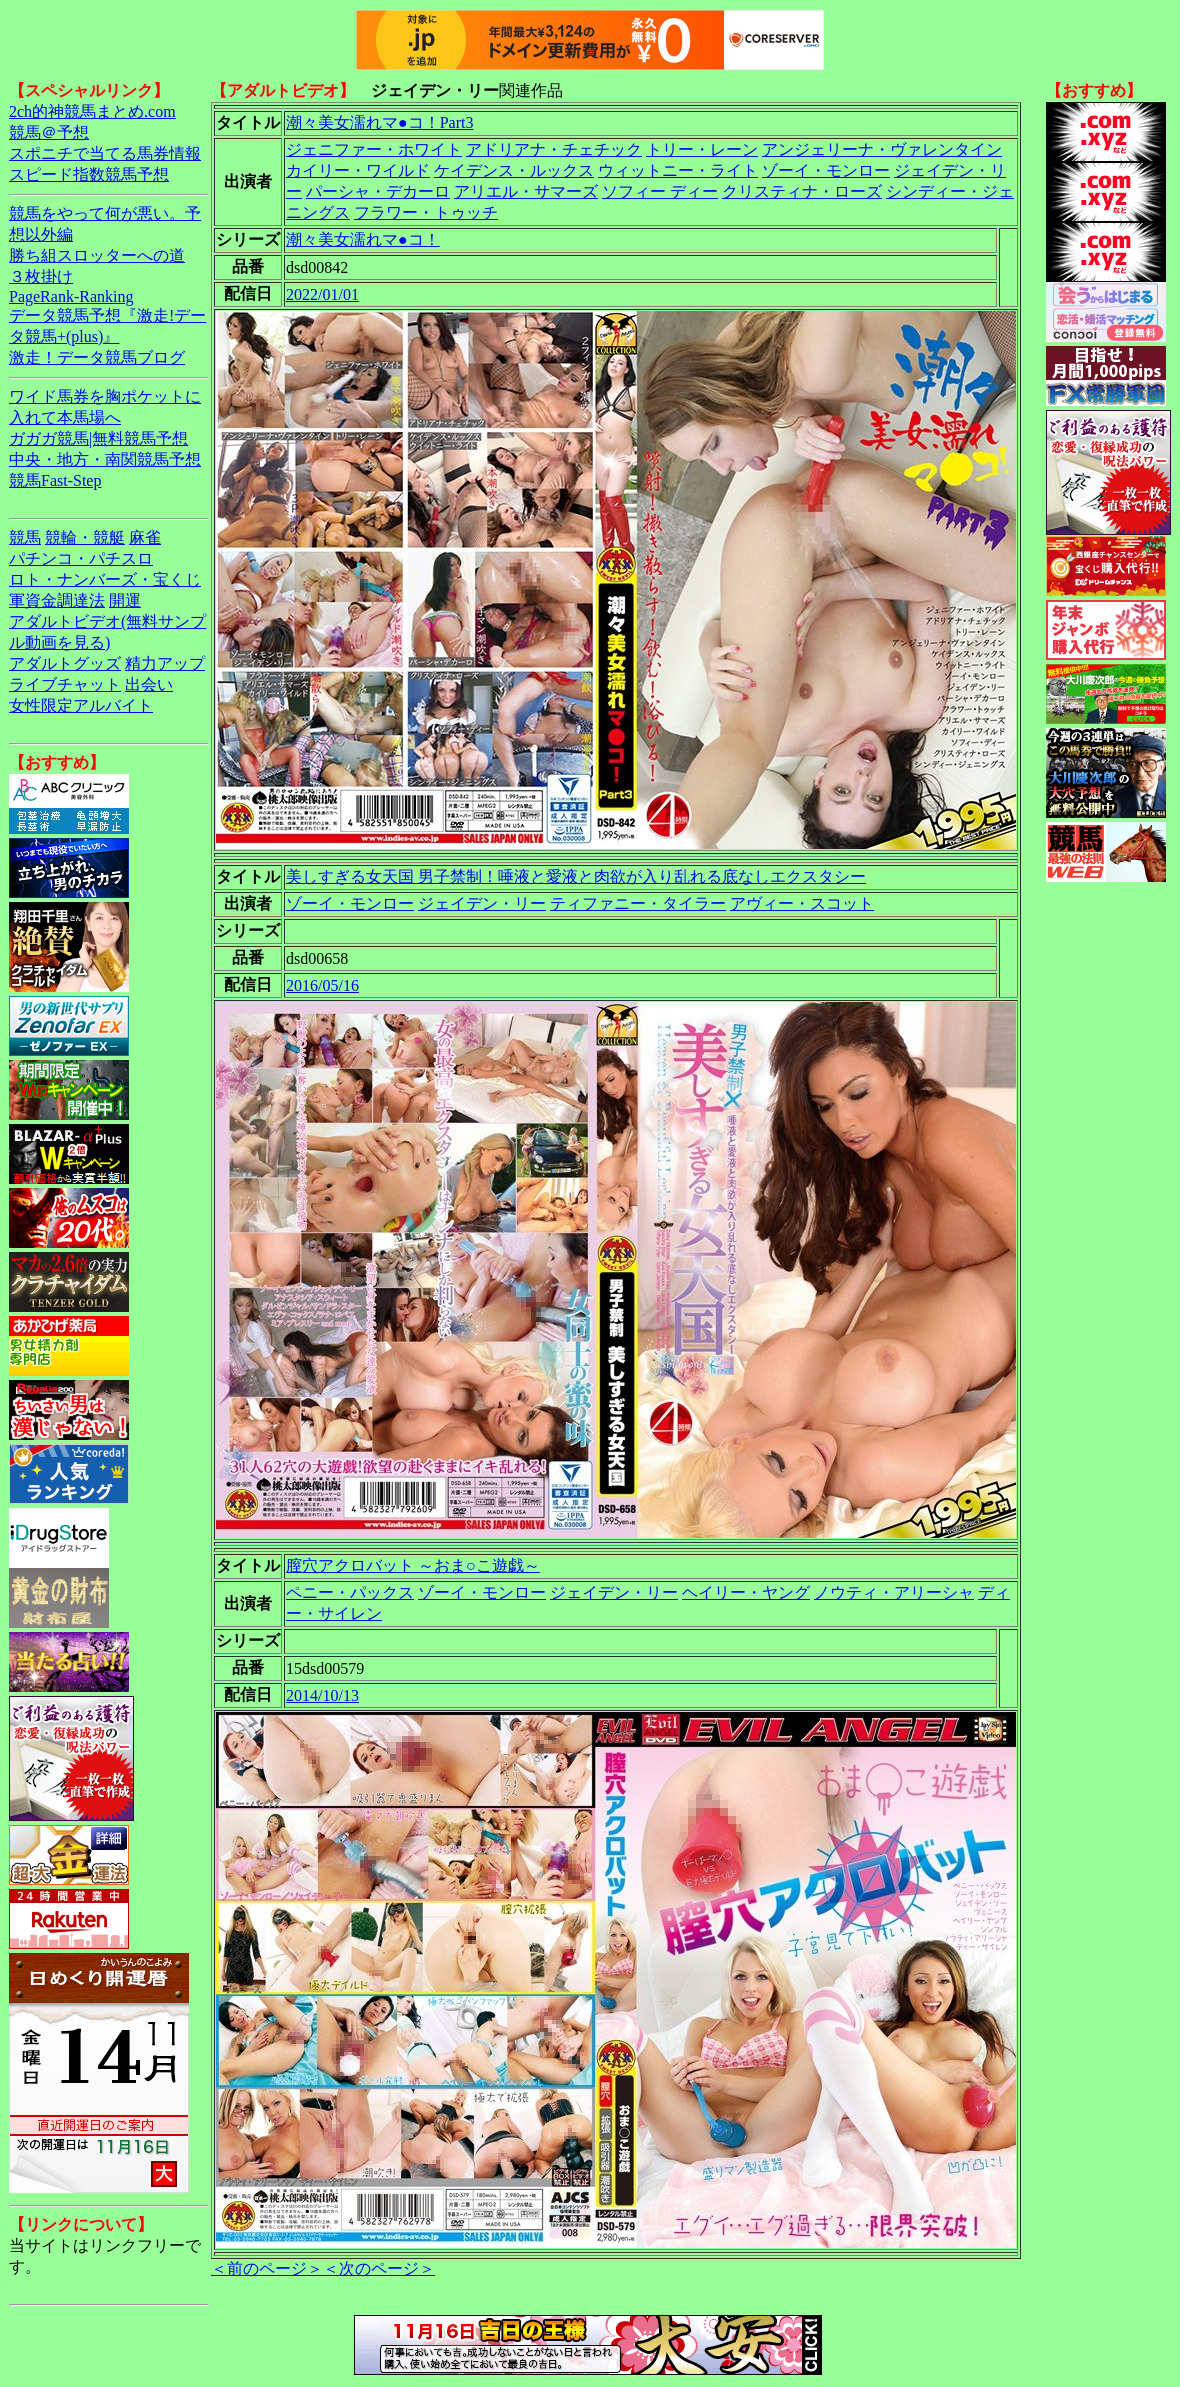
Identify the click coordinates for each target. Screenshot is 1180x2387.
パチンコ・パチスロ (81, 558)
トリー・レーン (702, 149)
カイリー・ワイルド (358, 170)
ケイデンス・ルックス (514, 170)
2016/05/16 (322, 985)
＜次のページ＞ (379, 2268)
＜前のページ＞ (267, 2268)
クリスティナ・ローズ (802, 191)
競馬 (25, 537)
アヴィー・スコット (802, 903)
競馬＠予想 (49, 132)
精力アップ (165, 663)
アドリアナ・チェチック (554, 149)
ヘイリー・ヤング (746, 1592)
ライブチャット (65, 684)
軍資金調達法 (57, 600)
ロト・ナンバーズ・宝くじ (105, 579)
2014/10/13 (322, 1695)
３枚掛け (41, 276)
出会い (149, 684)
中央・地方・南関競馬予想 (105, 459)
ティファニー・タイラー (638, 903)
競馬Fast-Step (55, 480)
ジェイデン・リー (482, 903)
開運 (125, 600)
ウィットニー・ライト (678, 170)
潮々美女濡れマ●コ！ (363, 239)
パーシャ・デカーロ (378, 191)
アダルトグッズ (65, 663)
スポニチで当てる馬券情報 (105, 153)
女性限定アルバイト (81, 705)
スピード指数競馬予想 (89, 174)
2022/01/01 (322, 294)
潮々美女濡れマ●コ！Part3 (379, 122)
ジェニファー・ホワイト (374, 149)
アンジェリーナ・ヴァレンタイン (882, 149)
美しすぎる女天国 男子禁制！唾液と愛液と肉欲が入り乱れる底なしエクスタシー (576, 876)
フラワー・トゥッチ (426, 212)
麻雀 (145, 537)
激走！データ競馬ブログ (97, 357)
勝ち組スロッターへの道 (97, 255)
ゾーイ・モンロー (826, 170)
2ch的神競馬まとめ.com (92, 111)
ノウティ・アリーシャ (894, 1592)
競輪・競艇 (85, 537)
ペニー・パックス (350, 1592)
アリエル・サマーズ (526, 191)
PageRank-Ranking (71, 296)
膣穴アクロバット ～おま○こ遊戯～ (413, 1565)
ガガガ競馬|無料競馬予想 (98, 438)
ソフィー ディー (660, 191)
